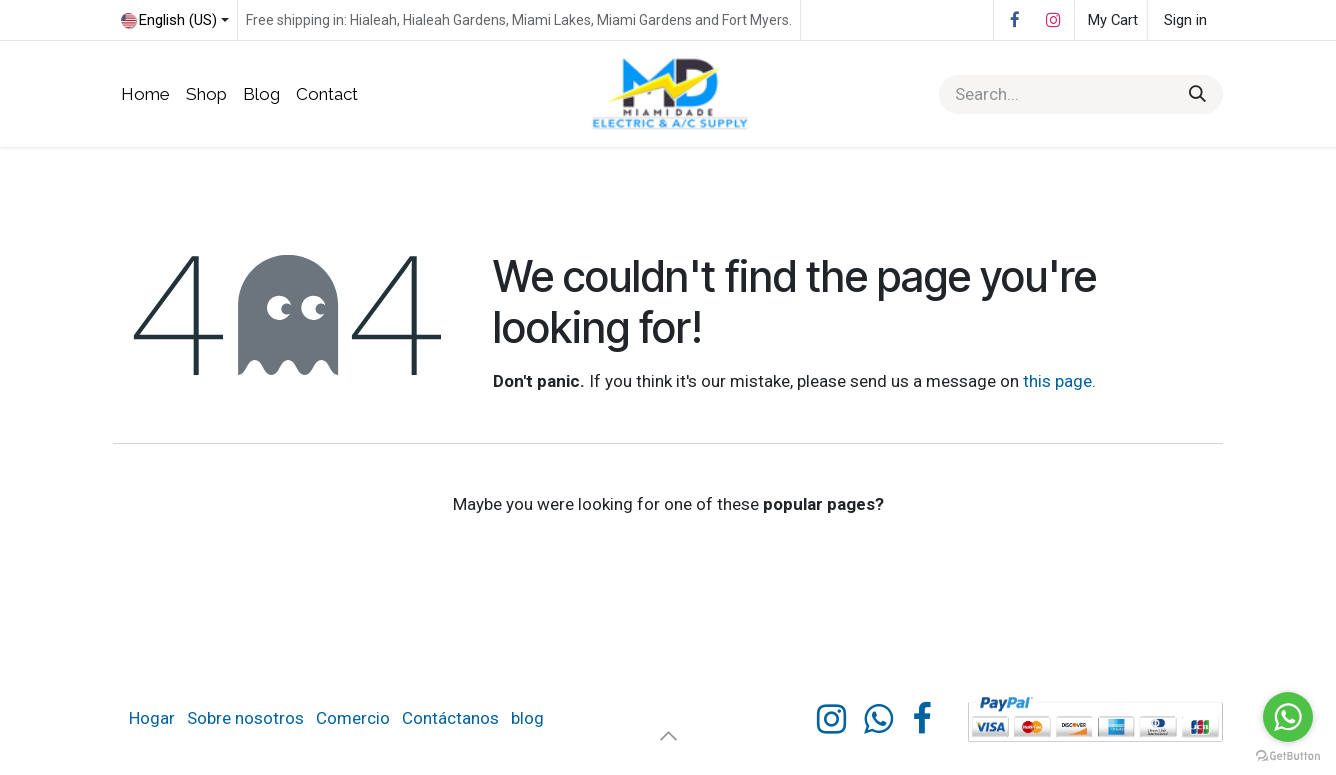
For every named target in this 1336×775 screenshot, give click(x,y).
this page (1057, 381)
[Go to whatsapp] (1288, 717)
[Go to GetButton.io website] (1288, 755)
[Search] (1197, 95)
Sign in (1185, 20)
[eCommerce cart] (1111, 20)
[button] (668, 735)
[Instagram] (1053, 20)
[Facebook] (1015, 20)
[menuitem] (145, 95)
